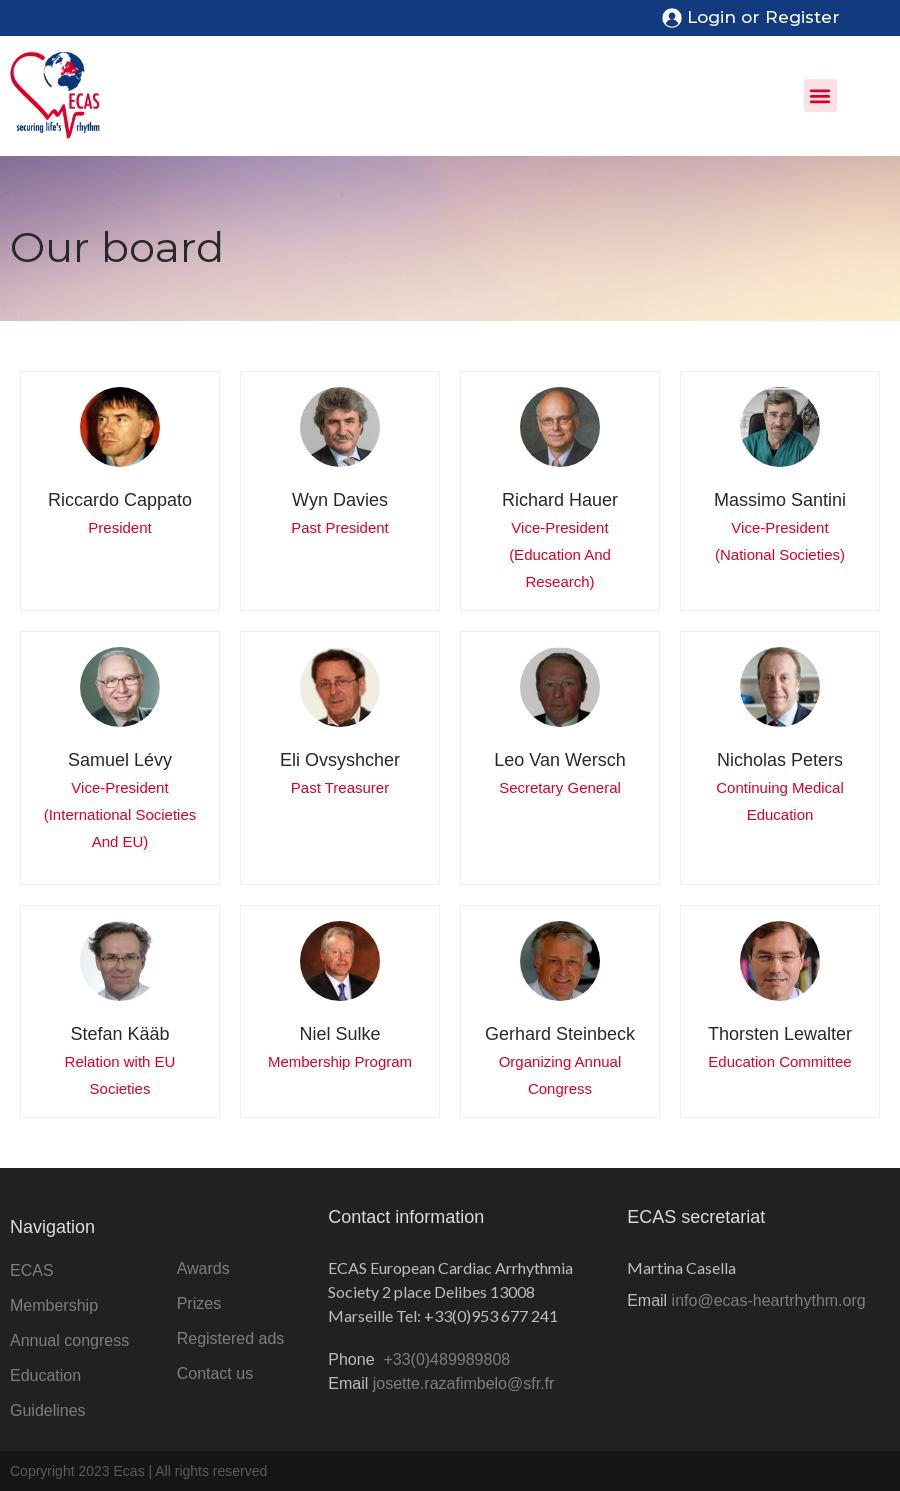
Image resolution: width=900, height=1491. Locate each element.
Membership (54, 1305)
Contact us (215, 1373)
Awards (203, 1268)
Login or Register (763, 17)
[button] (820, 95)
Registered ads (231, 1338)
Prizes (199, 1303)
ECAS (32, 1270)
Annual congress (69, 1340)
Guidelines (48, 1410)
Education (45, 1375)
